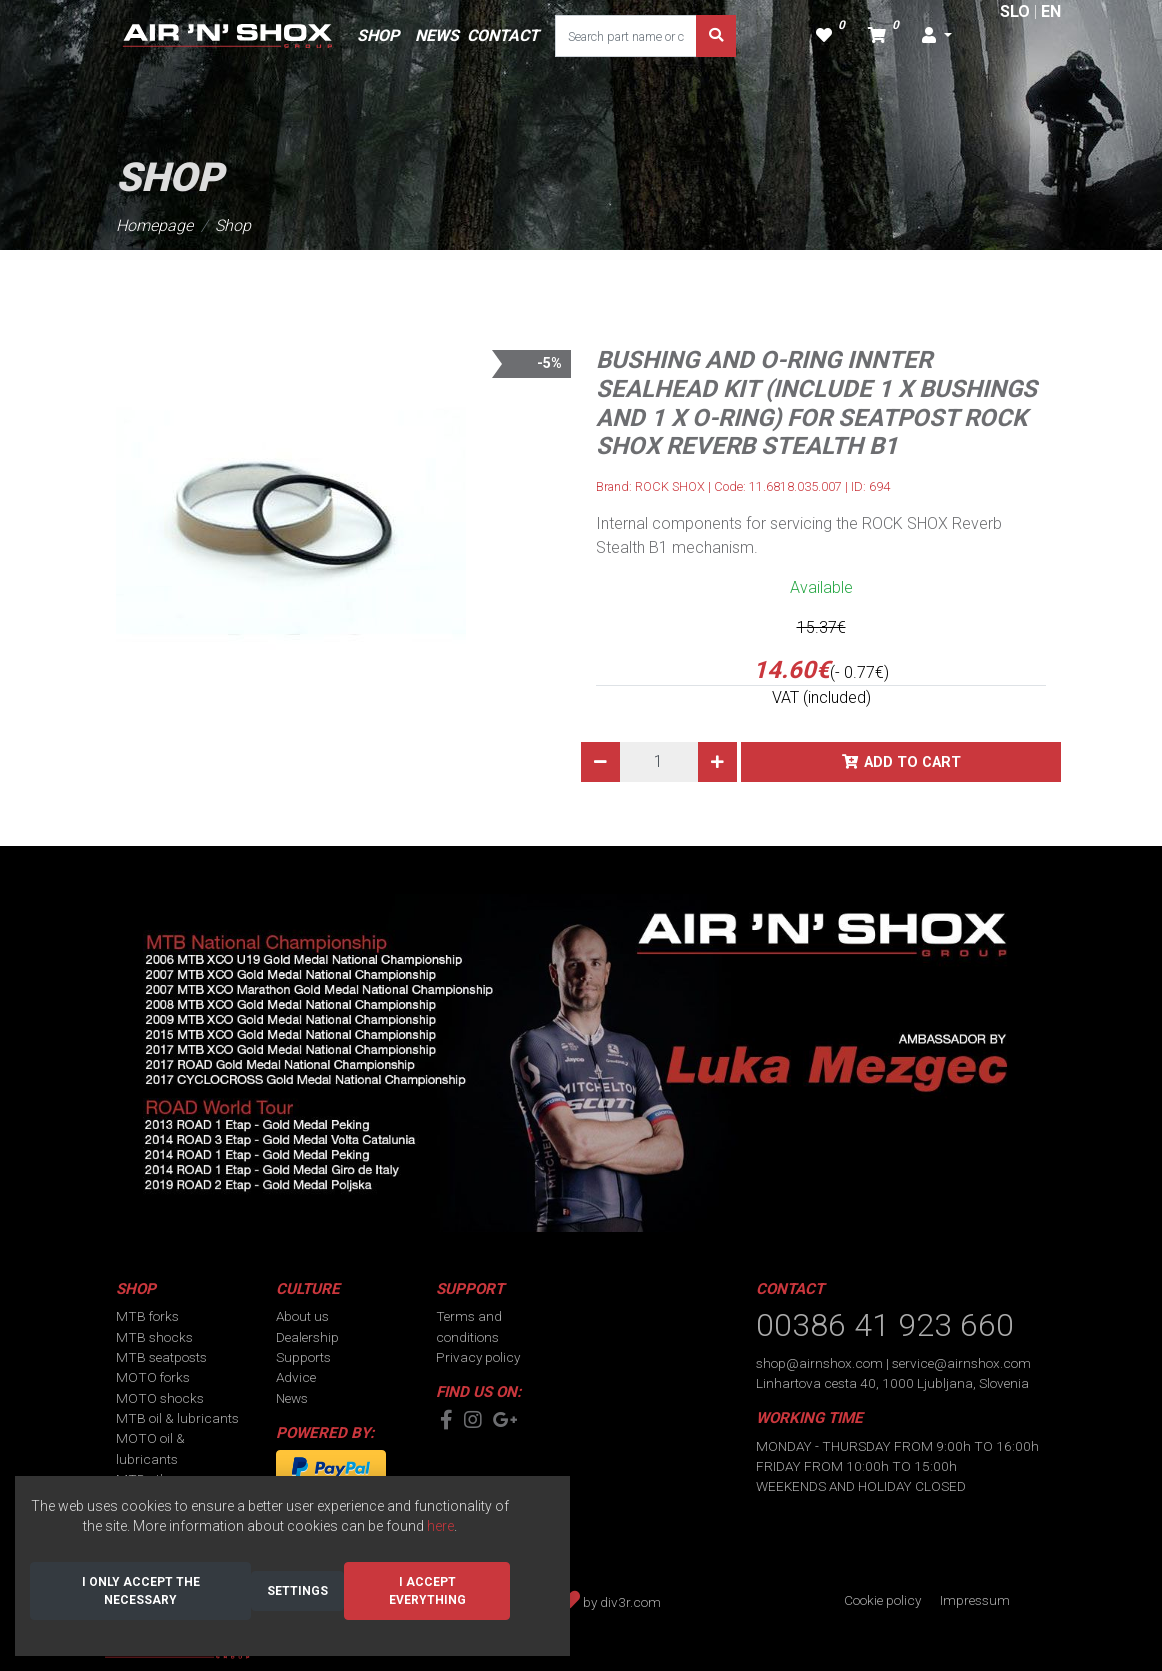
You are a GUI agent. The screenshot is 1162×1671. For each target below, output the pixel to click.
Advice (296, 1377)
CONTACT (503, 35)
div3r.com (630, 1602)
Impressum (975, 1600)
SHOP (378, 35)
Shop (233, 225)
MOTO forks (153, 1377)
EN (1051, 11)
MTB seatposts (161, 1357)
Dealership (307, 1337)
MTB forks (147, 1316)
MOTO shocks (160, 1398)
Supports (303, 1357)
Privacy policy (478, 1357)
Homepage (154, 225)
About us (302, 1316)
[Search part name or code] (626, 36)
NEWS (437, 35)
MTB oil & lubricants (177, 1418)
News (292, 1398)
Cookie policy (882, 1600)
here (440, 1526)
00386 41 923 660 (885, 1325)
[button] (937, 36)
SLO (1015, 11)
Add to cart (912, 762)
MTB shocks (154, 1337)
